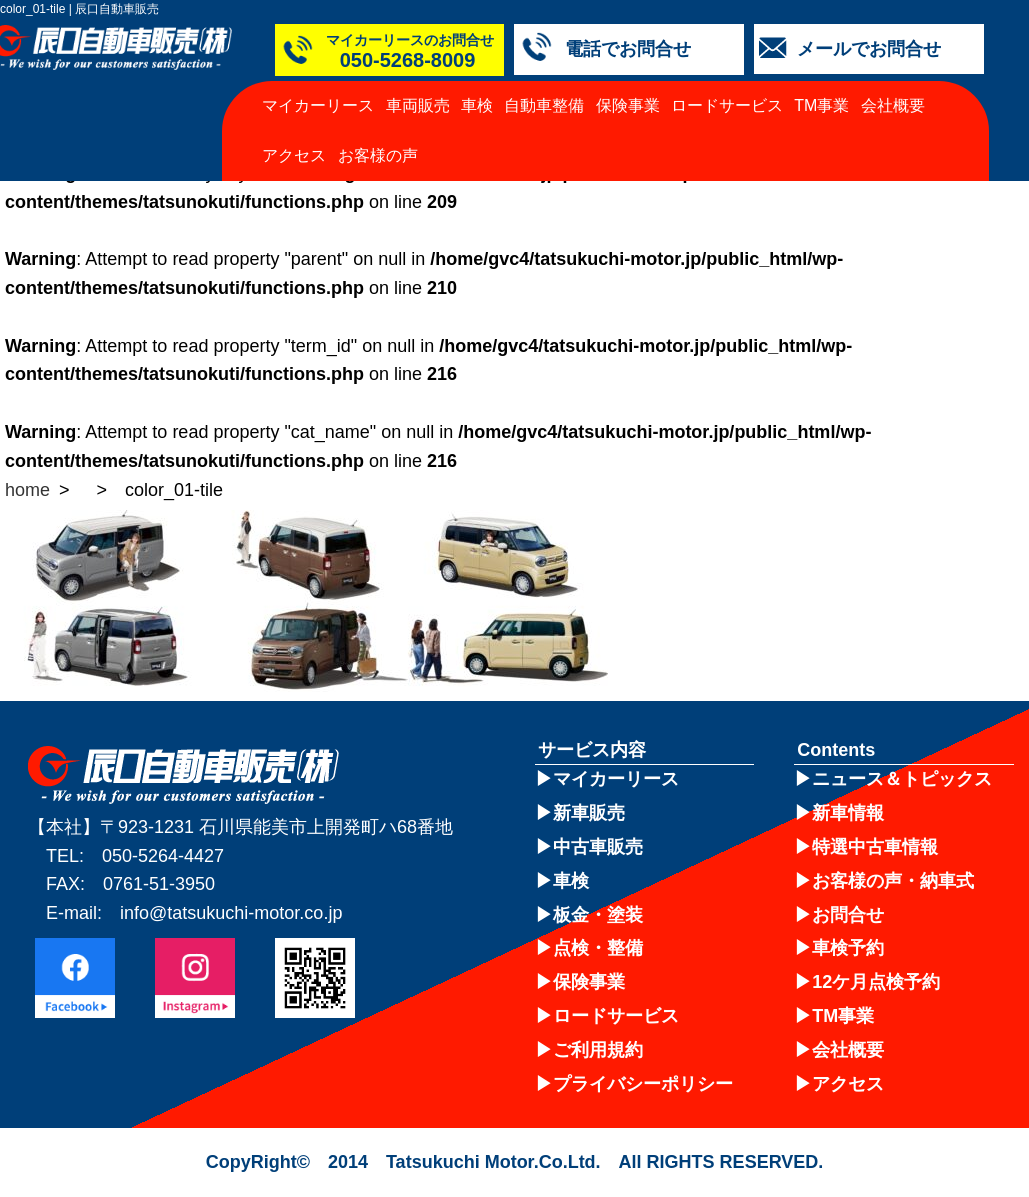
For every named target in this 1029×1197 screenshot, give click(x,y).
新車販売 (589, 813)
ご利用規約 (598, 1050)
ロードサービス (727, 105)
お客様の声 (378, 155)
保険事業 (628, 105)
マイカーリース (318, 105)
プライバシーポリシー (643, 1084)
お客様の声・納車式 (893, 881)
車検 (477, 105)
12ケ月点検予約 (876, 982)
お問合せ (848, 915)
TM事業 (821, 105)
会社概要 (893, 105)
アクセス (294, 155)
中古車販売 (598, 847)
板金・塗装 (598, 915)
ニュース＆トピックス (902, 779)
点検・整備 (598, 948)
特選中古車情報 (875, 847)
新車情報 (848, 813)
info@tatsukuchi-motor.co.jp (231, 913)
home (27, 490)
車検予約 (848, 948)
